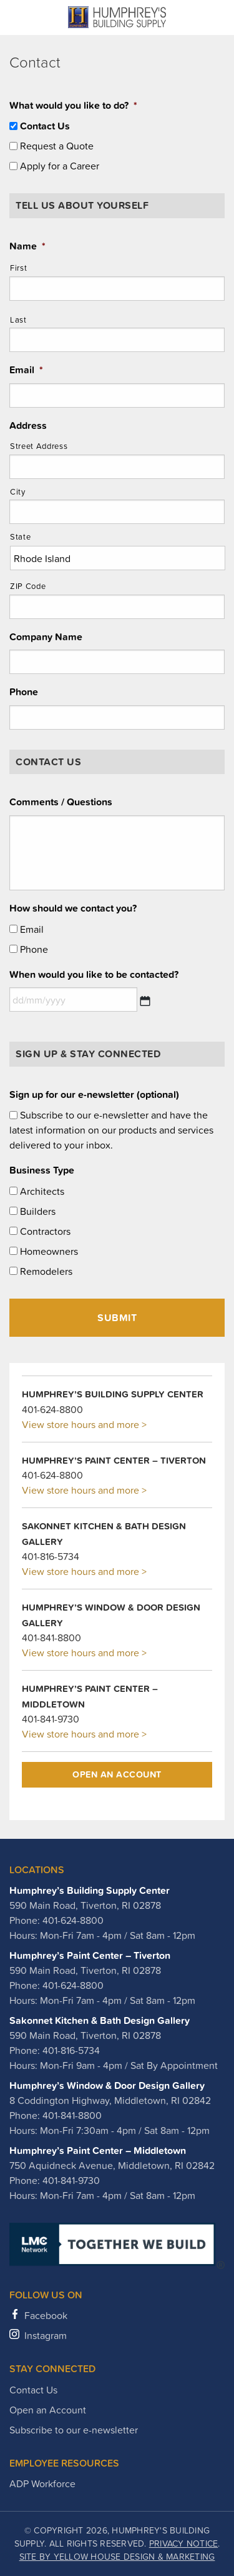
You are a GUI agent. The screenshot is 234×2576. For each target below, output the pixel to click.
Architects (42, 1191)
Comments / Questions (60, 801)
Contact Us (45, 125)
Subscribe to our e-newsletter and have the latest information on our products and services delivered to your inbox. (111, 1129)
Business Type (41, 1170)
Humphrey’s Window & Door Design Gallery (107, 2085)
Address (28, 425)
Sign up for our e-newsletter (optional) (94, 1094)
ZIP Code (28, 586)
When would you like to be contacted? (93, 974)
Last (18, 320)
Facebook (45, 2315)
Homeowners (49, 1251)
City (18, 492)
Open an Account (117, 1774)
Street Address (38, 446)
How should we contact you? (73, 908)
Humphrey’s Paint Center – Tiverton (89, 1955)
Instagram (45, 2335)
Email (26, 369)
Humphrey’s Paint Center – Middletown (97, 2150)
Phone (23, 691)
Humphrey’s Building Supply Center (89, 1890)
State (20, 537)
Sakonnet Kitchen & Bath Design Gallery (99, 2020)
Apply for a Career (59, 165)
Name (27, 246)
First (18, 268)
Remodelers (46, 1271)
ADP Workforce (42, 2483)
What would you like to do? (73, 105)
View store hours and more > (84, 1424)
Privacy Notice (183, 2543)
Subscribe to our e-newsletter (73, 2429)
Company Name (45, 636)
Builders (38, 1211)
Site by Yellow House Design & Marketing (117, 2556)
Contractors (45, 1231)
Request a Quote (57, 145)
